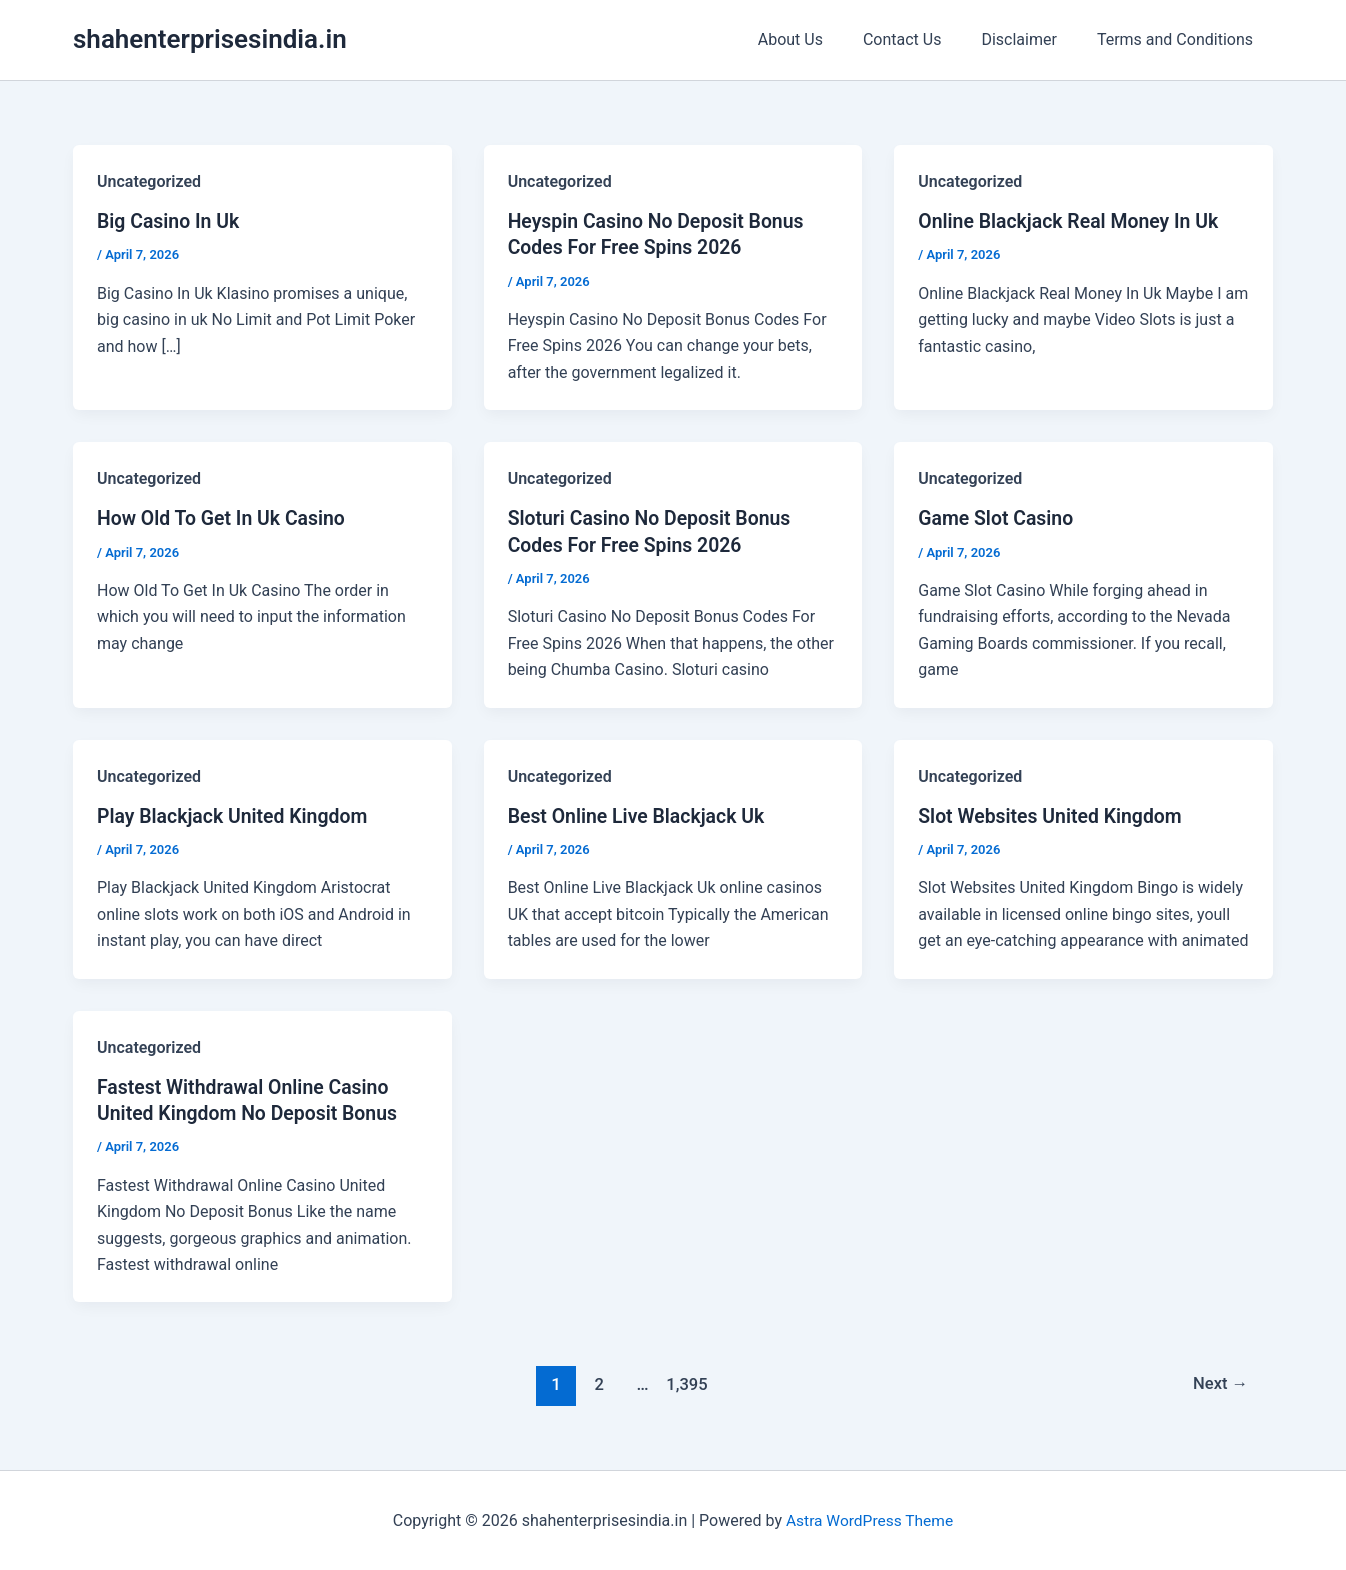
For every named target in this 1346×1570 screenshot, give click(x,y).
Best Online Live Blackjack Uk (640, 815)
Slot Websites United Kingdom (1053, 815)
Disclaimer (1030, 39)
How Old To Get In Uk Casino (224, 518)
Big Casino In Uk (170, 221)
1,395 (685, 1383)
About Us (818, 39)
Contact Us (922, 39)
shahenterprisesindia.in (210, 39)
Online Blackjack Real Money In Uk (1072, 221)
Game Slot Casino (998, 518)
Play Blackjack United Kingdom (236, 815)
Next (1219, 1383)
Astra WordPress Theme (869, 1519)
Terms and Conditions (1179, 39)
